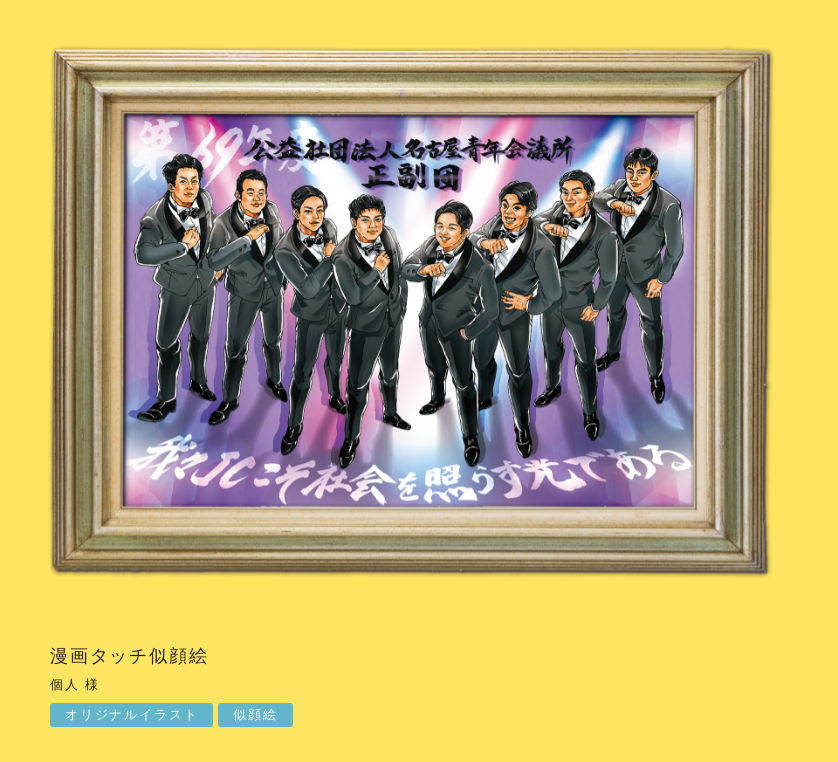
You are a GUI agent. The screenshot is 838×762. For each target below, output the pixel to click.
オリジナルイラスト (131, 714)
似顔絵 (255, 714)
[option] (419, 314)
